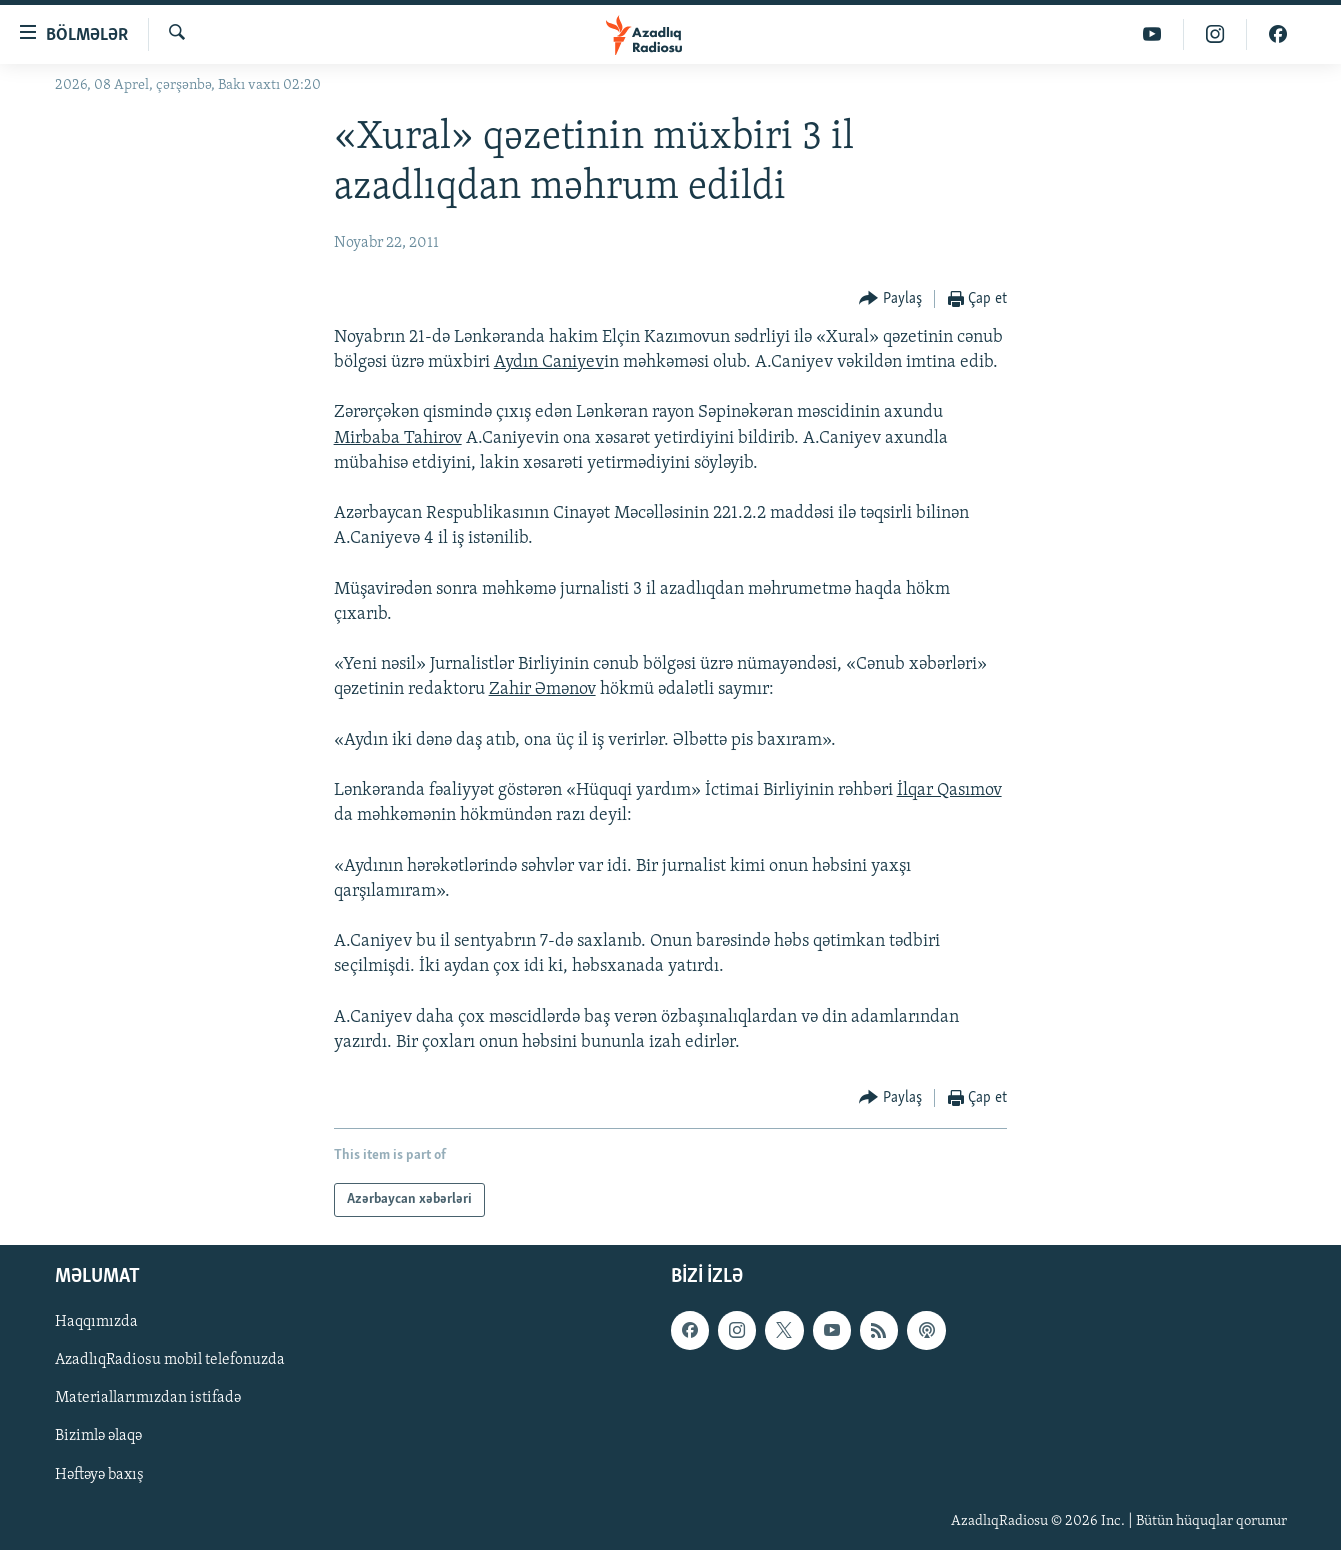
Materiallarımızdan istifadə (148, 1399)
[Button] (890, 299)
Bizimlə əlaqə (98, 1437)
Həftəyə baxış (99, 1475)
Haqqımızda (96, 1323)
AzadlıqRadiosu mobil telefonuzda (170, 1361)
